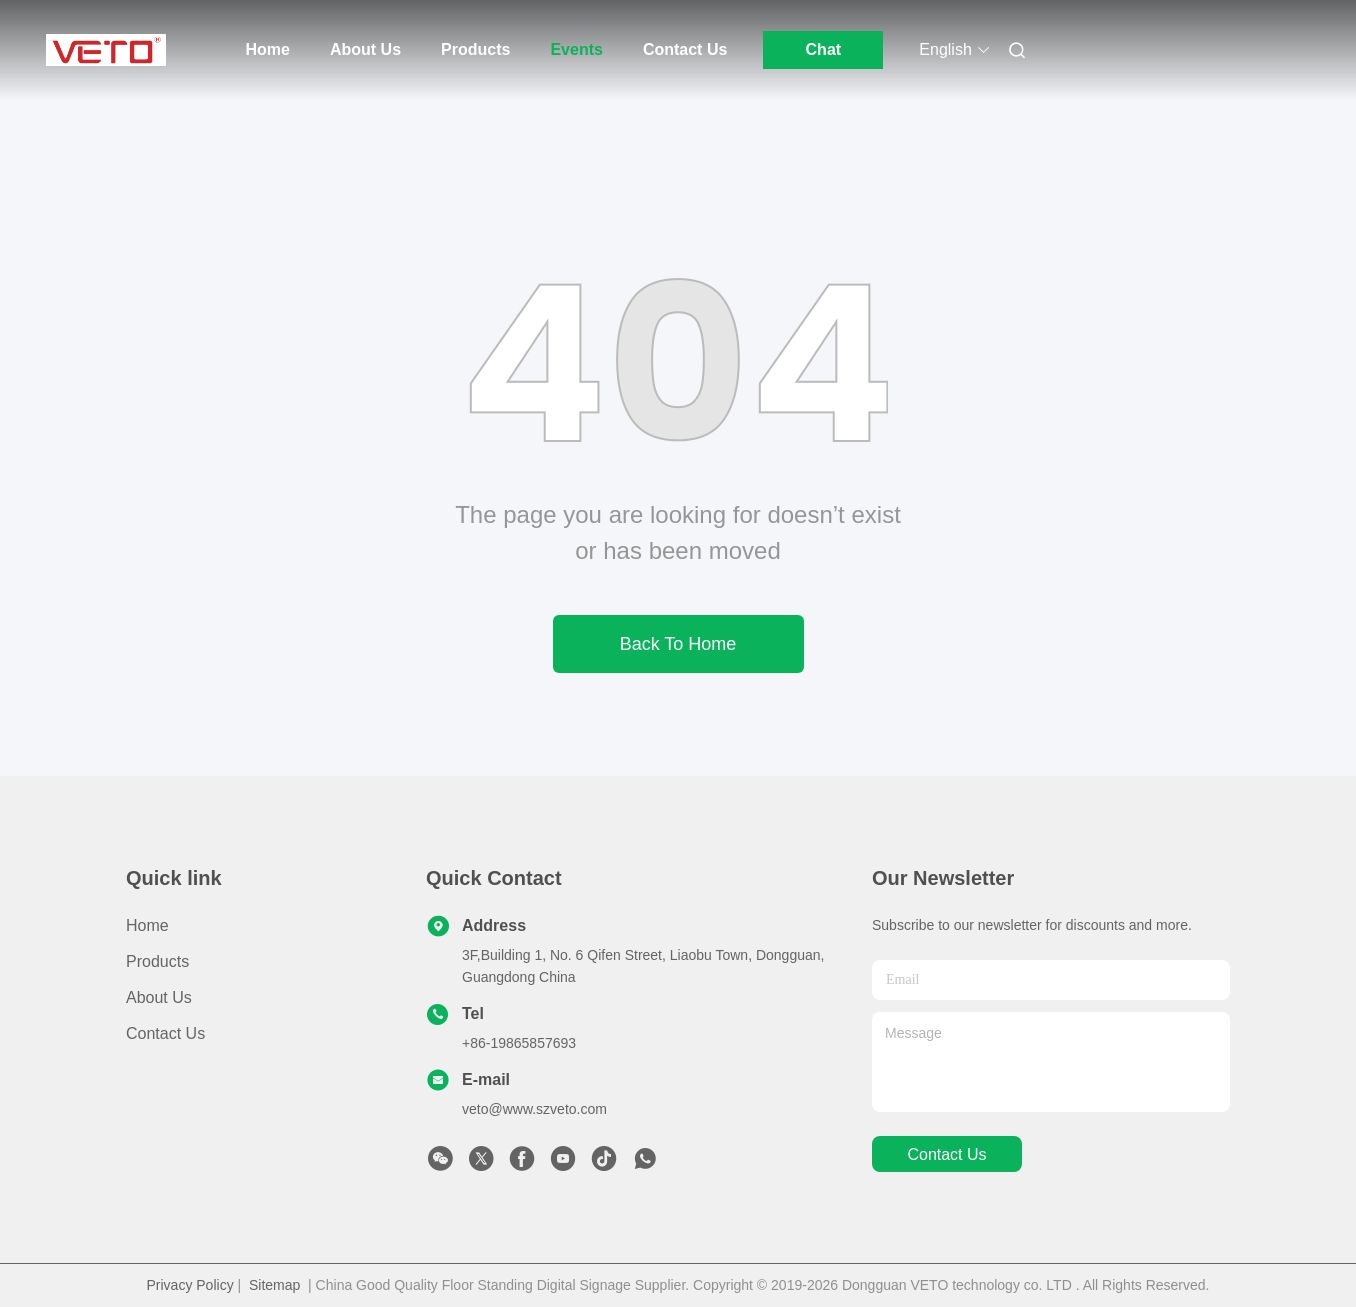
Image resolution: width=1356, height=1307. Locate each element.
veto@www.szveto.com (534, 1109)
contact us (946, 1154)
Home (268, 49)
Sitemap (274, 1285)
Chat (824, 49)
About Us (365, 49)
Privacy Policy (190, 1285)
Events (576, 49)
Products (475, 49)
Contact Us (685, 49)
